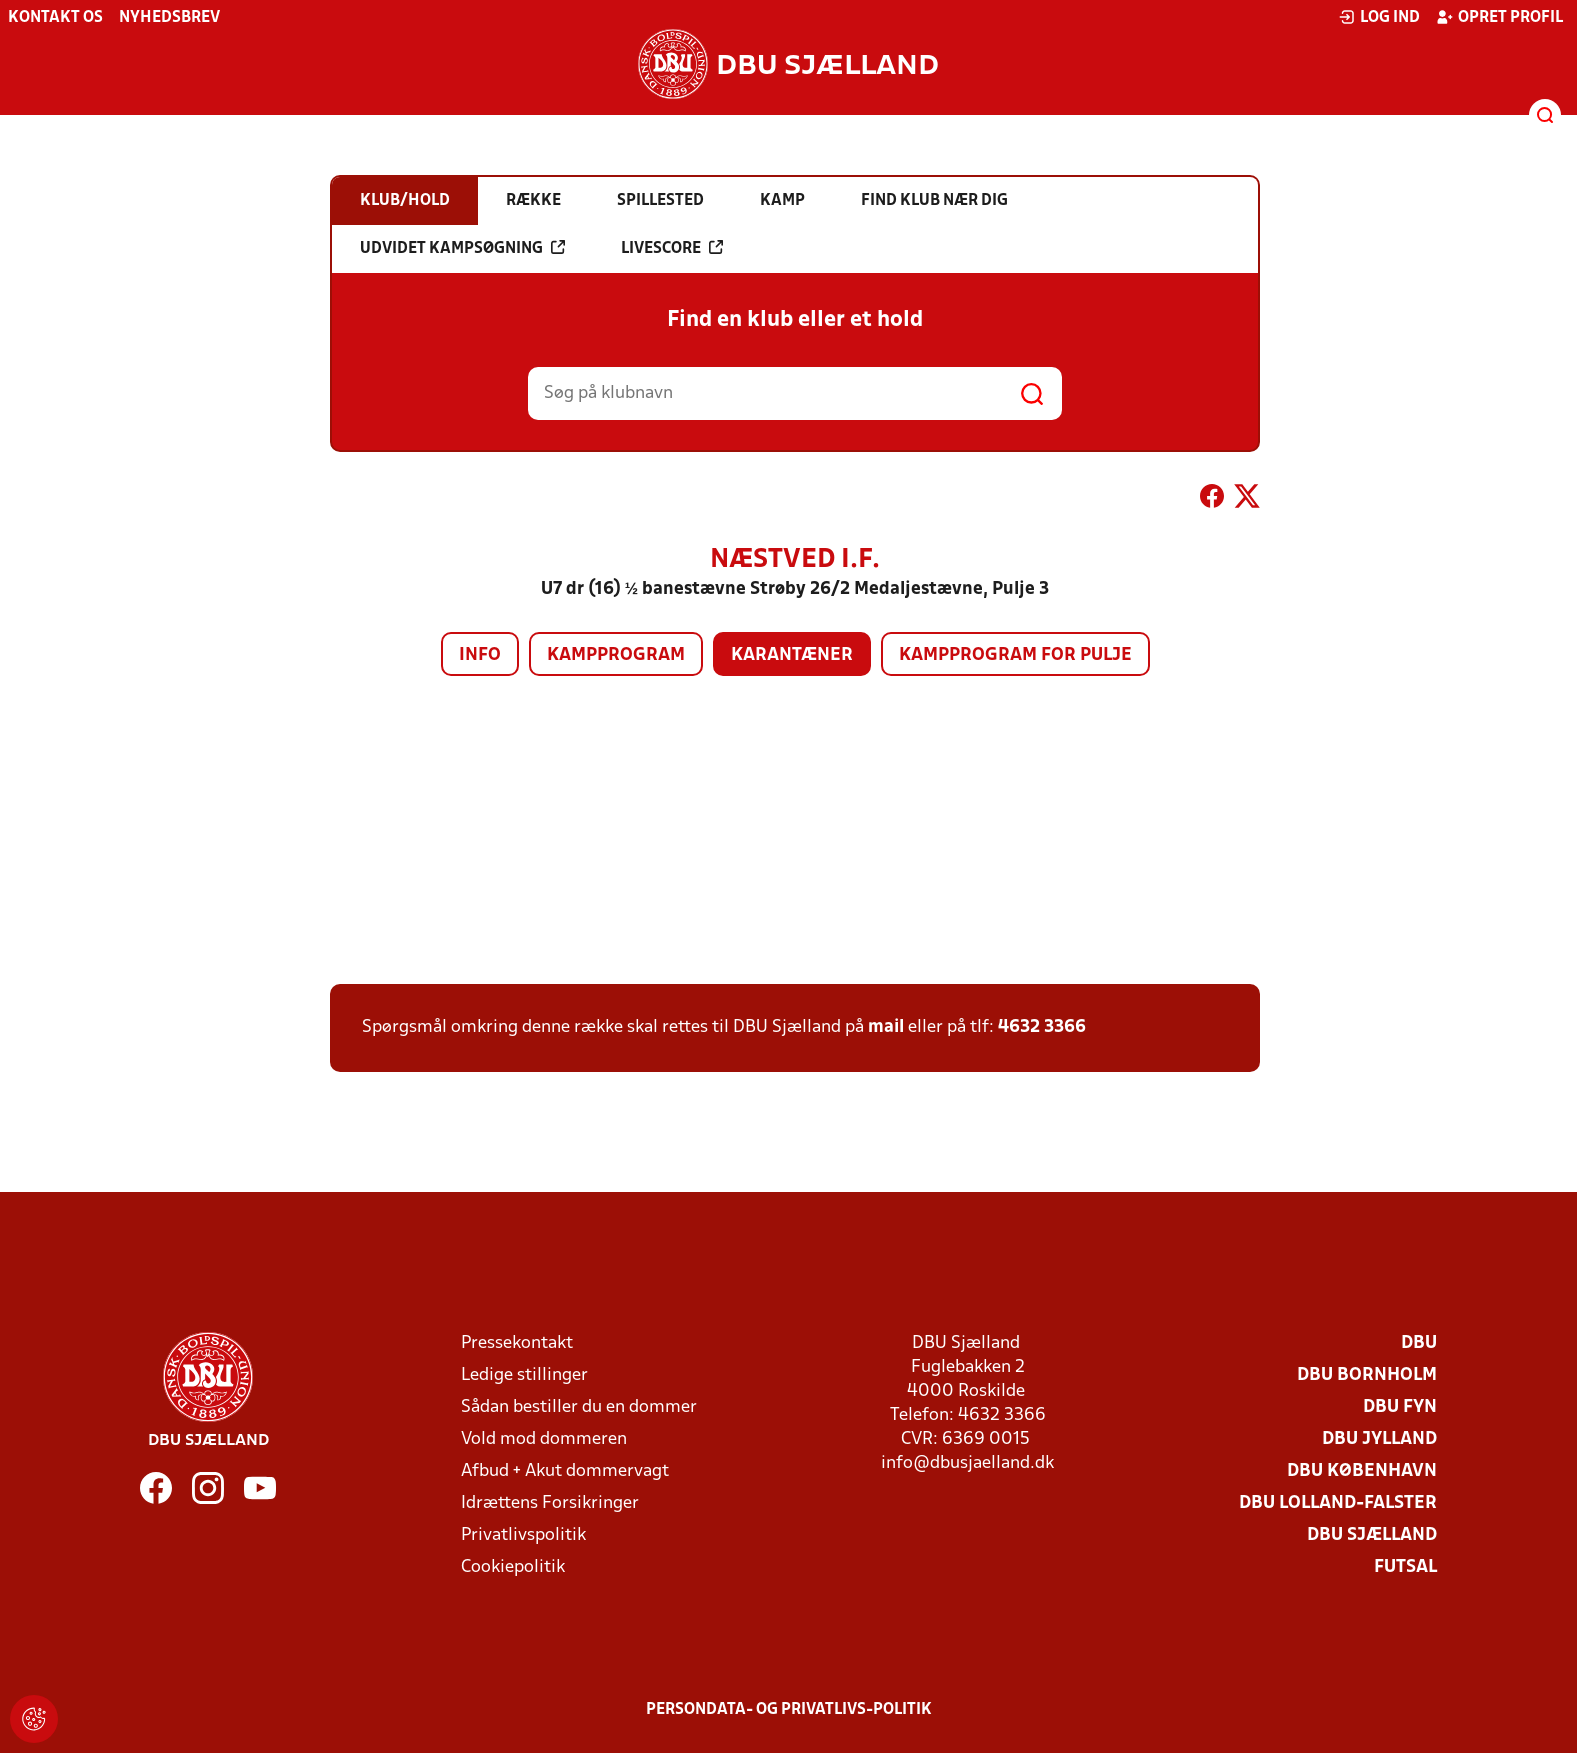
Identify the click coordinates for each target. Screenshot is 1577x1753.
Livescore (672, 248)
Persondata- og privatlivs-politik (789, 1710)
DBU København (1362, 1471)
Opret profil (1499, 17)
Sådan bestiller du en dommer (579, 1407)
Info (480, 655)
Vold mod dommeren (544, 1439)
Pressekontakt (517, 1343)
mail (886, 1027)
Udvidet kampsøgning (462, 248)
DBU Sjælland (1372, 1535)
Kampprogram (616, 655)
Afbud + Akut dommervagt (565, 1471)
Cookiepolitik (513, 1567)
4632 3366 (1042, 1027)
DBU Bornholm (1367, 1375)
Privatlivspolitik (523, 1535)
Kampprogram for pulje (1015, 655)
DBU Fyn (1400, 1407)
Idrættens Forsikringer (550, 1503)
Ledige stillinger (524, 1375)
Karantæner (792, 655)
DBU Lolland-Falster (1338, 1503)
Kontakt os (55, 18)
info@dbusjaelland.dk (967, 1463)
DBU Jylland (1379, 1439)
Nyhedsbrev (169, 18)
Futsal (1405, 1567)
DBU (1419, 1343)
